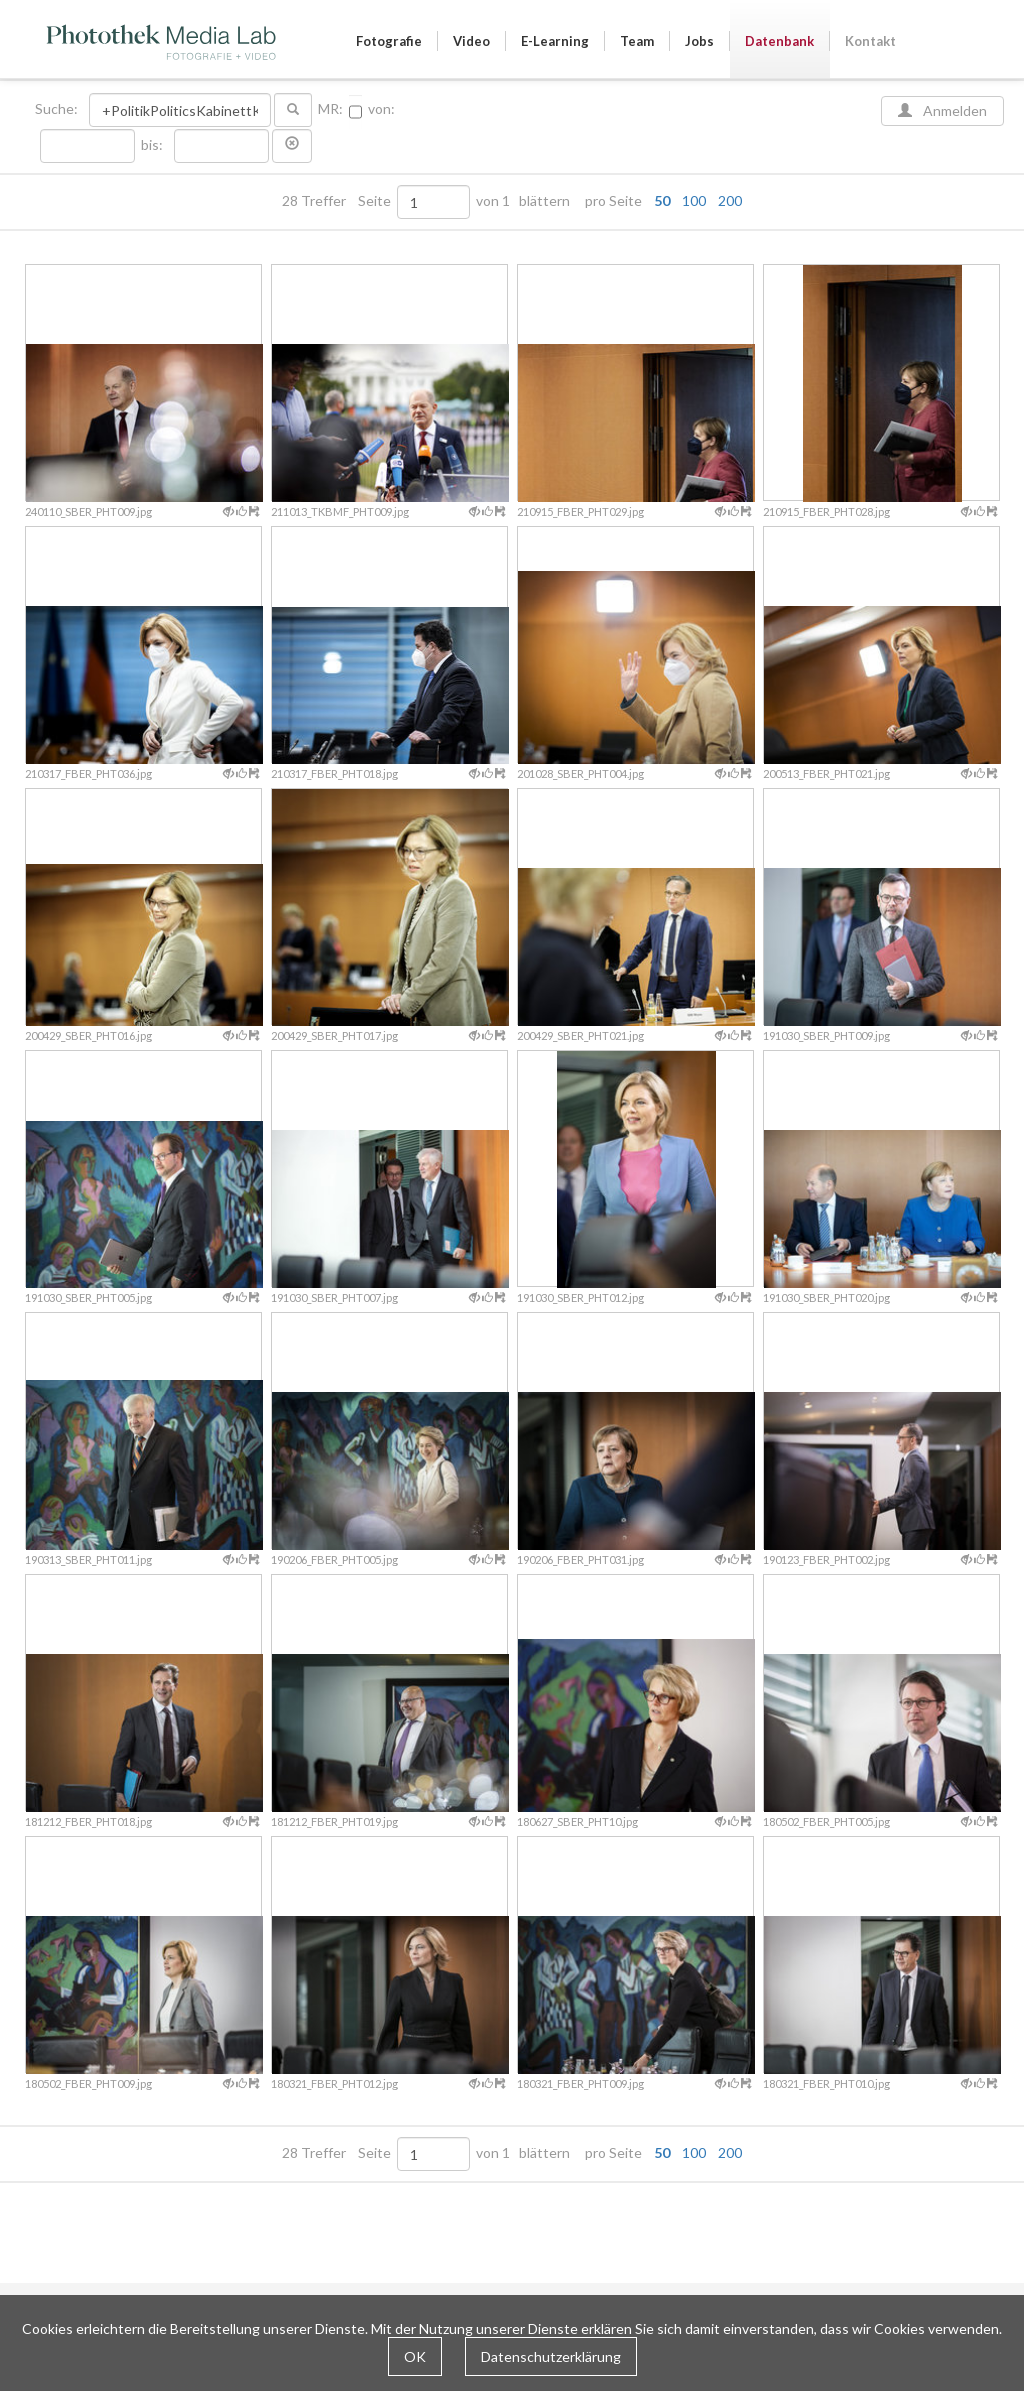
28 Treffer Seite (338, 201)
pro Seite (659, 201)
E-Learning (555, 41)
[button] (292, 146)
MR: (330, 109)
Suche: (58, 109)
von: (381, 109)
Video (471, 41)
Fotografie (389, 41)
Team (637, 41)
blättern (544, 201)
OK (415, 2356)
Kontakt (870, 41)
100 (694, 200)
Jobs (699, 41)
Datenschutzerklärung (551, 2356)
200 (730, 200)
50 (662, 200)
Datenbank (779, 41)
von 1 (493, 201)
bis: (152, 145)
